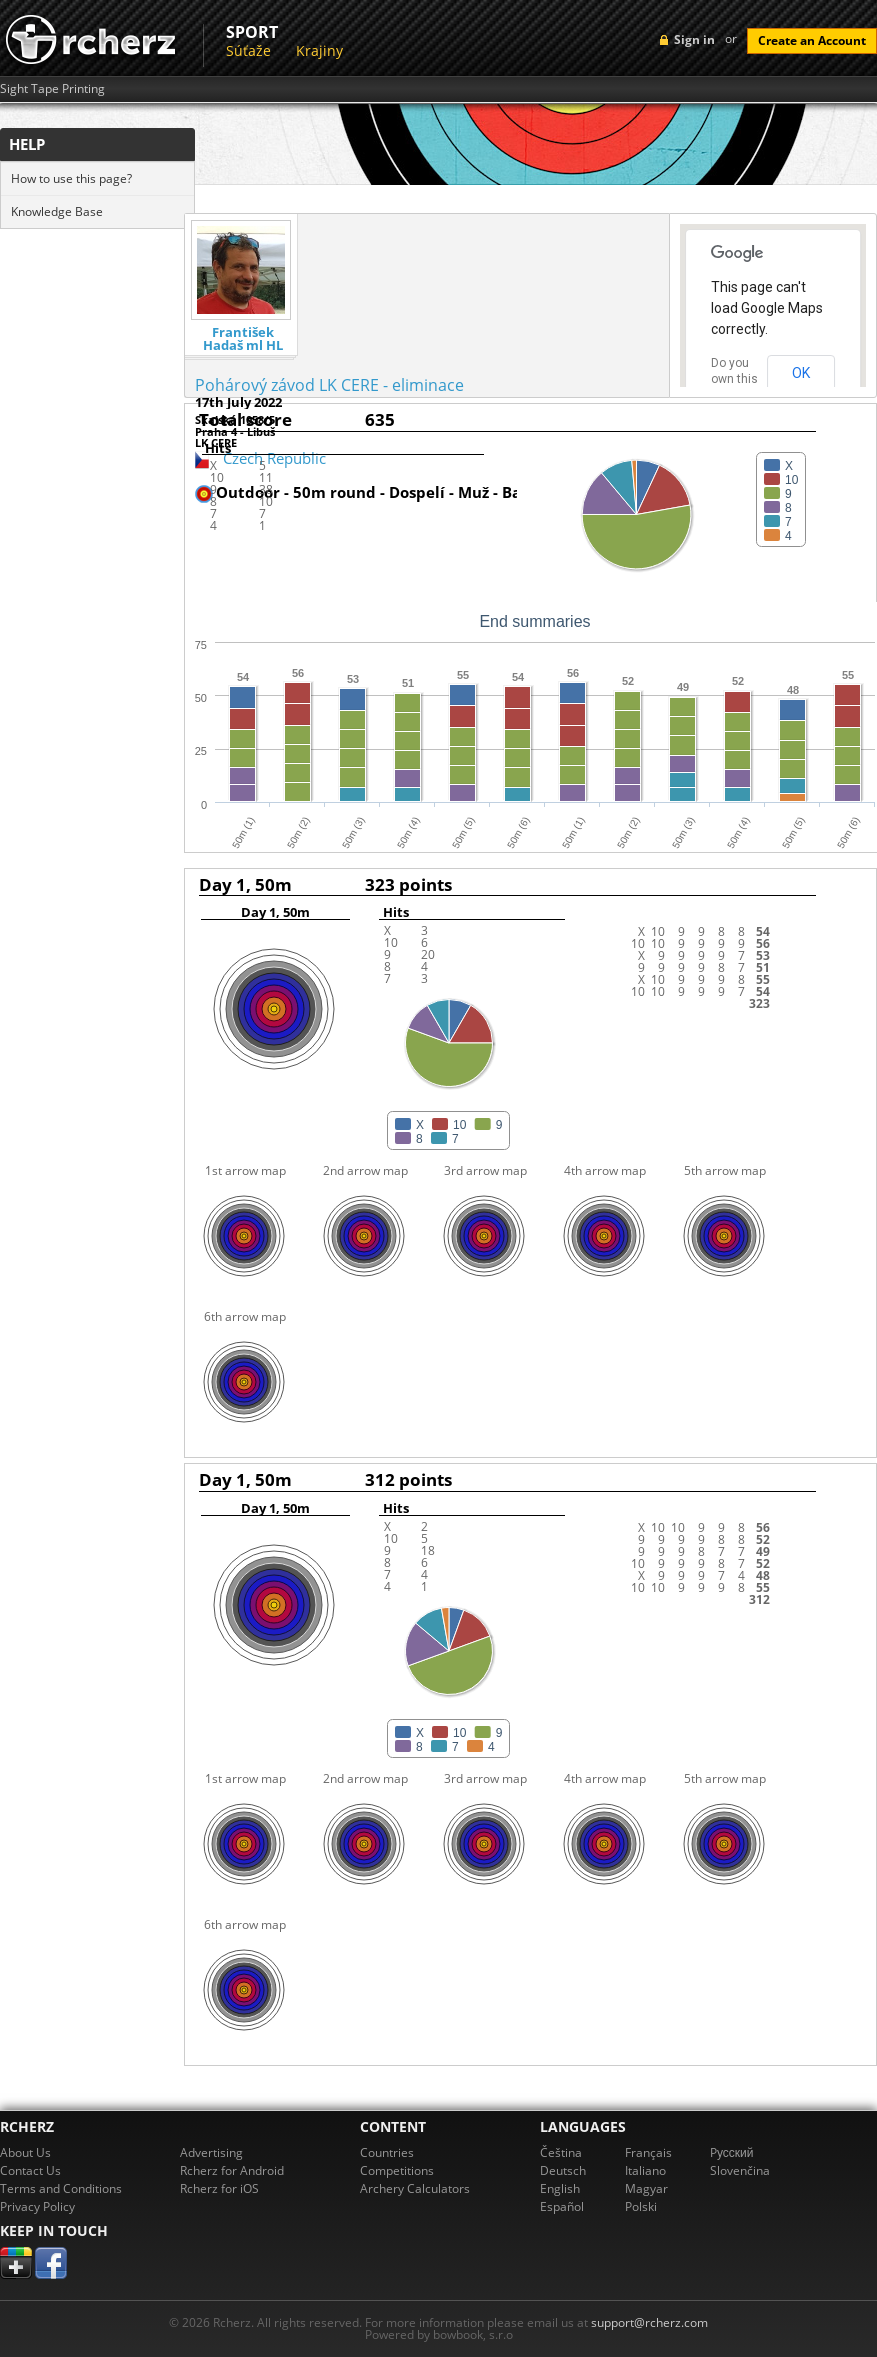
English (560, 2188)
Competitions (397, 2170)
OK (801, 373)
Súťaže (248, 50)
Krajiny (319, 50)
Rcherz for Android (232, 2170)
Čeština (561, 2152)
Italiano (645, 2170)
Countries (387, 2152)
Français (648, 2152)
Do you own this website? (735, 379)
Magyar (646, 2188)
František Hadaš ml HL (243, 339)
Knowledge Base (57, 211)
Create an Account (812, 40)
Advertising (211, 2152)
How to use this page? (71, 178)
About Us (25, 2152)
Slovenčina (740, 2170)
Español (562, 2206)
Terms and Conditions (61, 2188)
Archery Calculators (415, 2188)
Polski (641, 2206)
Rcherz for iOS (219, 2188)
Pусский (732, 2152)
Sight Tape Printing (52, 89)
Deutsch (563, 2170)
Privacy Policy (37, 2206)
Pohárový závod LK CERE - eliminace (329, 385)
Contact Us (30, 2170)
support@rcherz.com (649, 2322)
